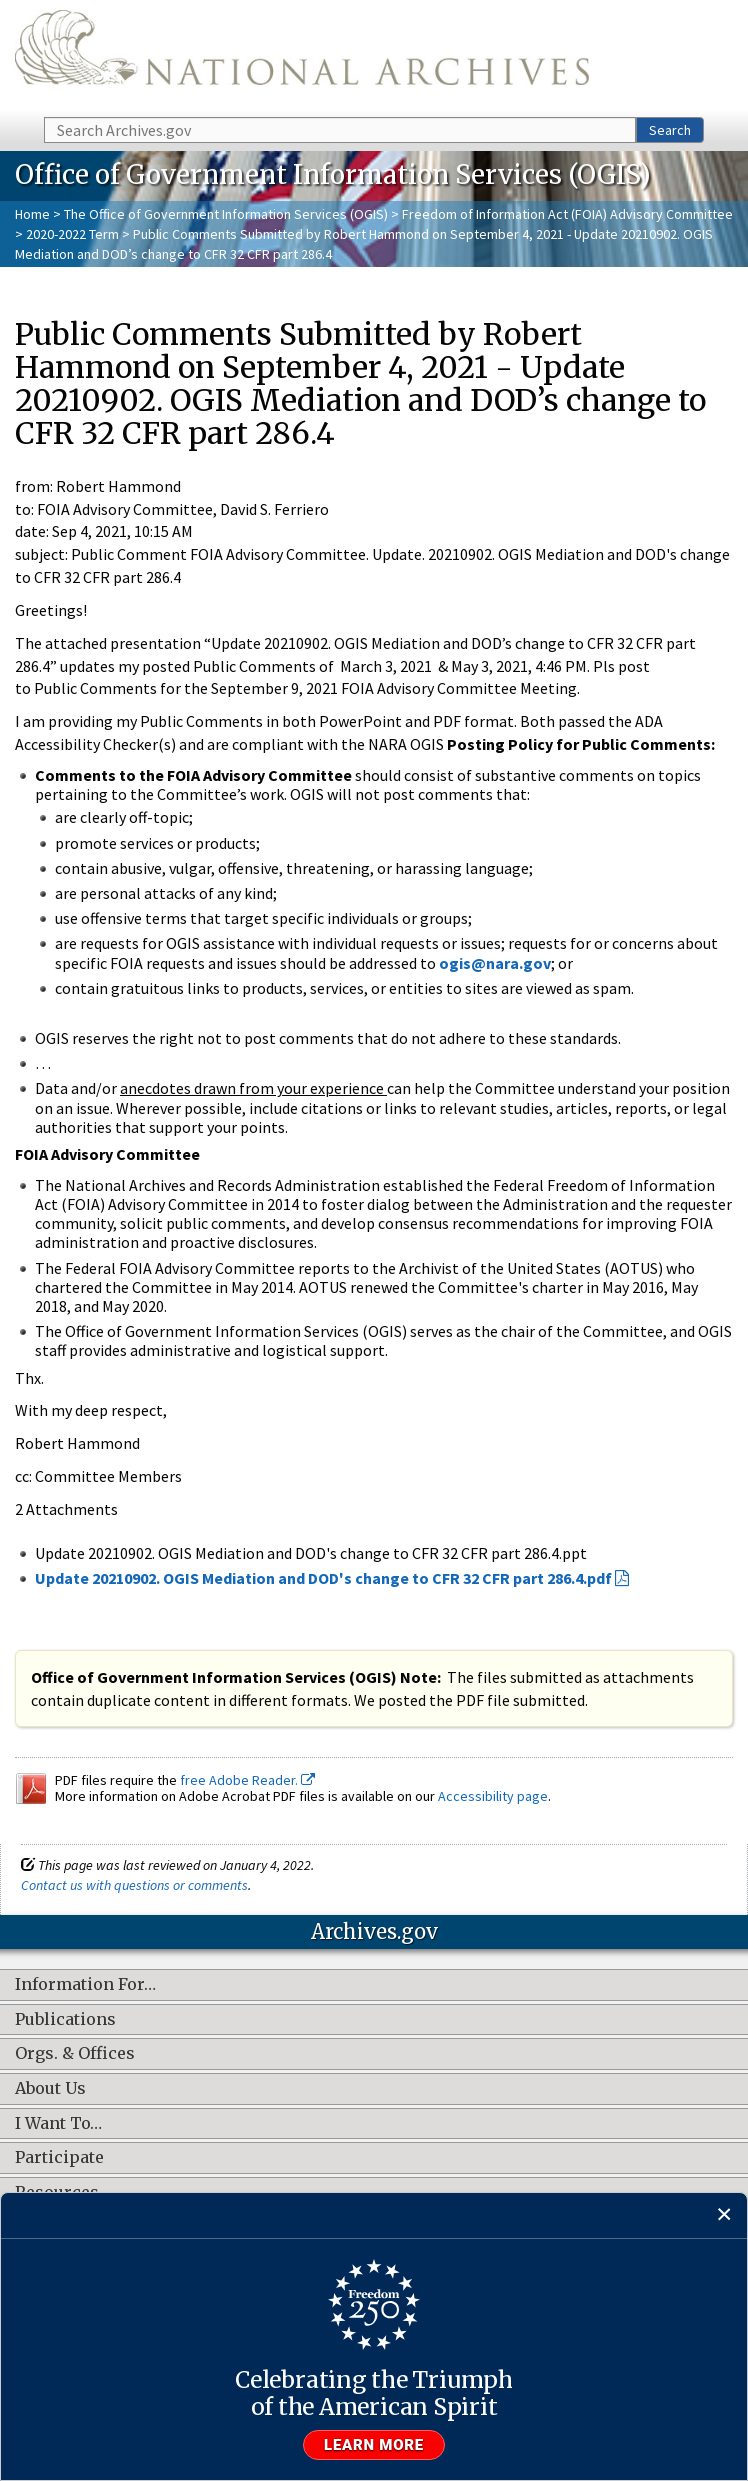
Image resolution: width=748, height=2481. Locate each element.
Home (32, 214)
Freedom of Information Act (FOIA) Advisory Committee (567, 214)
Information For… (85, 1985)
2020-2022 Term (72, 234)
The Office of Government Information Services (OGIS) (226, 214)
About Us (50, 2089)
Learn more (374, 2445)
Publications (65, 2020)
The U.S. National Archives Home (302, 57)
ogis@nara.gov (495, 963)
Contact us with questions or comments (134, 1885)
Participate (59, 2158)
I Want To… (58, 2124)
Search (670, 130)
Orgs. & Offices (75, 2054)
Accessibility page (493, 1796)
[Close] (724, 2215)
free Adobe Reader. (247, 1780)
